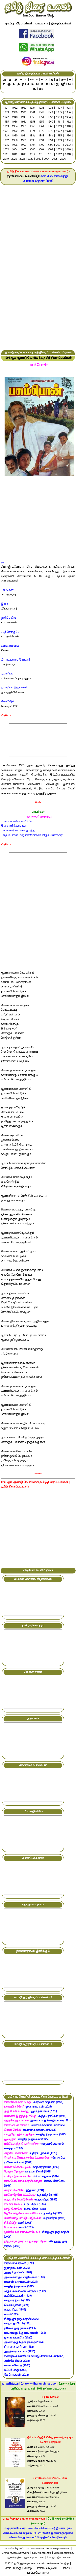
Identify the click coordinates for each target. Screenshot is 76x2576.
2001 (59, 145)
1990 (32, 140)
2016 (50, 154)
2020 (14, 159)
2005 (23, 149)
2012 (14, 154)
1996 (14, 145)
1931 (6, 108)
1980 (14, 135)
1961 (59, 122)
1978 (68, 131)
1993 (59, 140)
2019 (6, 159)
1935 (41, 108)
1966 (32, 126)
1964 (14, 126)
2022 (30, 159)
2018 (68, 154)
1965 (23, 126)
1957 (23, 122)
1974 (32, 131)
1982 (32, 135)
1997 (23, 145)
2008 (50, 149)
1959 (41, 122)
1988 (14, 140)
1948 (14, 117)
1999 (41, 145)
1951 (41, 117)
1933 (23, 108)
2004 (14, 149)
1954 (68, 117)
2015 (41, 154)
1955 (6, 122)
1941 (23, 112)
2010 (68, 149)
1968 (50, 126)
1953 (59, 117)
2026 (63, 159)
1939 (6, 112)
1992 (50, 140)
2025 (55, 159)
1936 (50, 108)
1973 (23, 131)
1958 (32, 122)
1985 (59, 135)
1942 (32, 112)
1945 (59, 112)
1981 (23, 135)
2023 (38, 159)
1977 (59, 131)
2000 (50, 145)
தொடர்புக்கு (13, 2568)
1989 (23, 140)
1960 (50, 122)
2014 (32, 154)
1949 (23, 117)
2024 (46, 159)
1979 (6, 135)
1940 (14, 112)
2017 (59, 154)
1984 (50, 135)
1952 (50, 117)
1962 (68, 122)
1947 (6, 117)
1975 (41, 131)
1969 (59, 126)
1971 (6, 131)
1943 (41, 112)
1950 (32, 117)
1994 (68, 140)
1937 (59, 108)
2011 (6, 154)
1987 (6, 140)
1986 (68, 135)
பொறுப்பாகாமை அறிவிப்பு (42, 2568)
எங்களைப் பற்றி (58, 2563)
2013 (23, 154)
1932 (14, 108)
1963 (6, 126)
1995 (6, 145)
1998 (32, 145)
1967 (41, 126)
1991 (41, 140)
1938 (68, 108)
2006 (32, 149)
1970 (68, 126)
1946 (68, 112)
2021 (22, 159)
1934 (32, 108)
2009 (59, 149)
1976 (50, 131)
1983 (41, 135)
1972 (14, 131)
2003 (6, 149)
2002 (68, 145)
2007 (41, 149)
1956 (14, 122)
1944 (50, 112)
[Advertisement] (37, 229)
